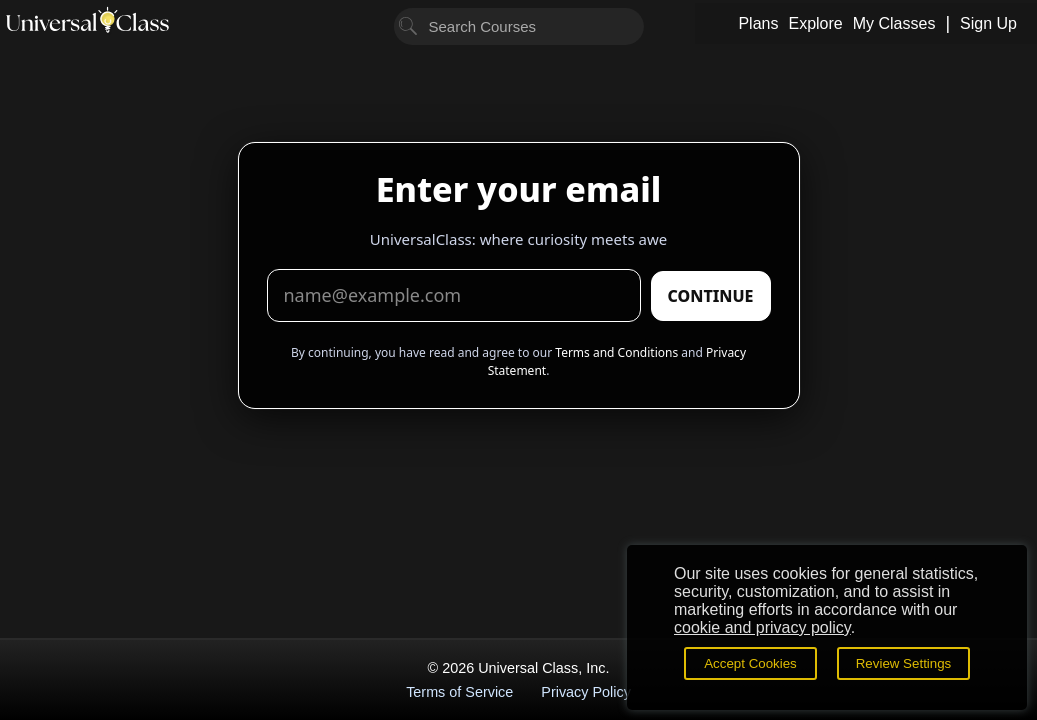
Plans (758, 23)
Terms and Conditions (616, 352)
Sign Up (988, 23)
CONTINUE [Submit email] (711, 296)
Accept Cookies (750, 663)
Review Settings (904, 663)
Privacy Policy (586, 692)
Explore (815, 23)
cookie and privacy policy (762, 627)
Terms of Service (459, 692)
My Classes (894, 23)
